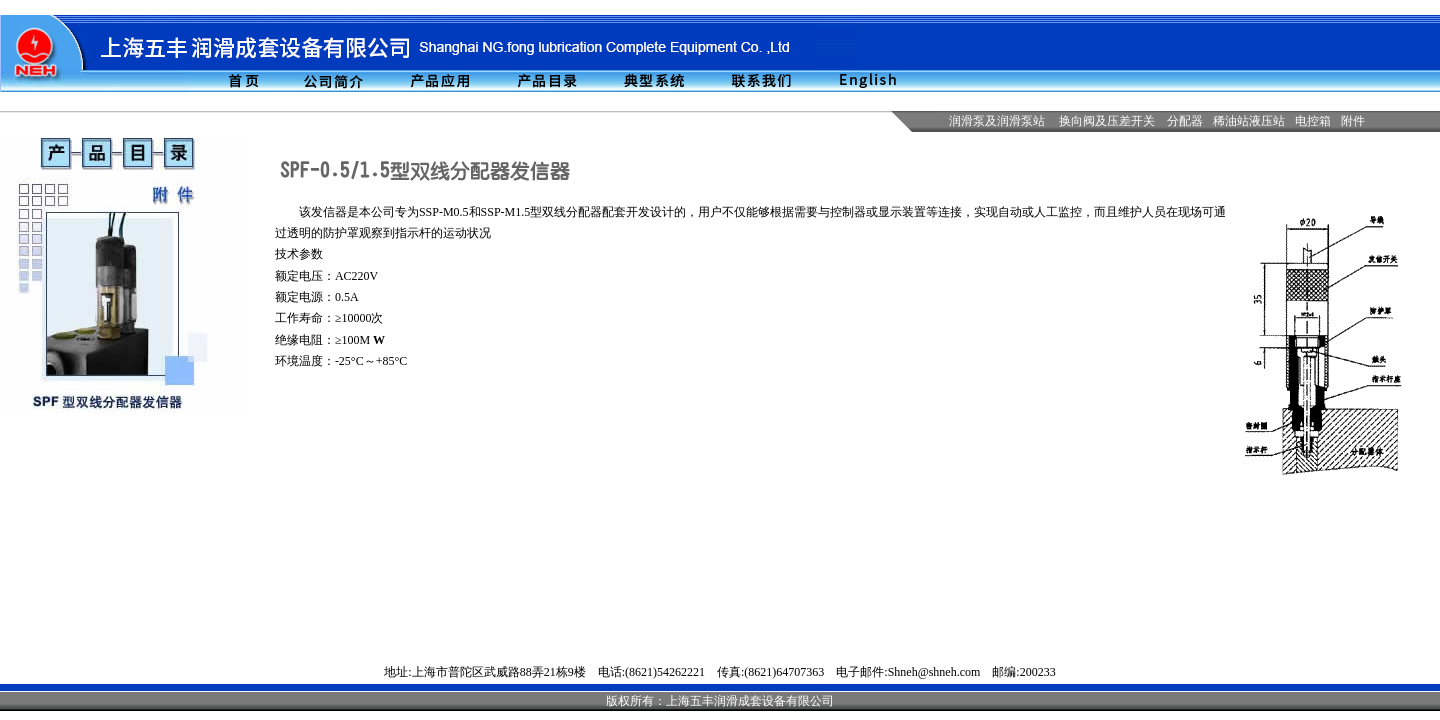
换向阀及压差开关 (1107, 121)
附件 (1353, 121)
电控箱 (1313, 121)
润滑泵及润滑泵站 (997, 121)
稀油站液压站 (1249, 121)
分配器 (1185, 121)
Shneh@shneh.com (934, 672)
